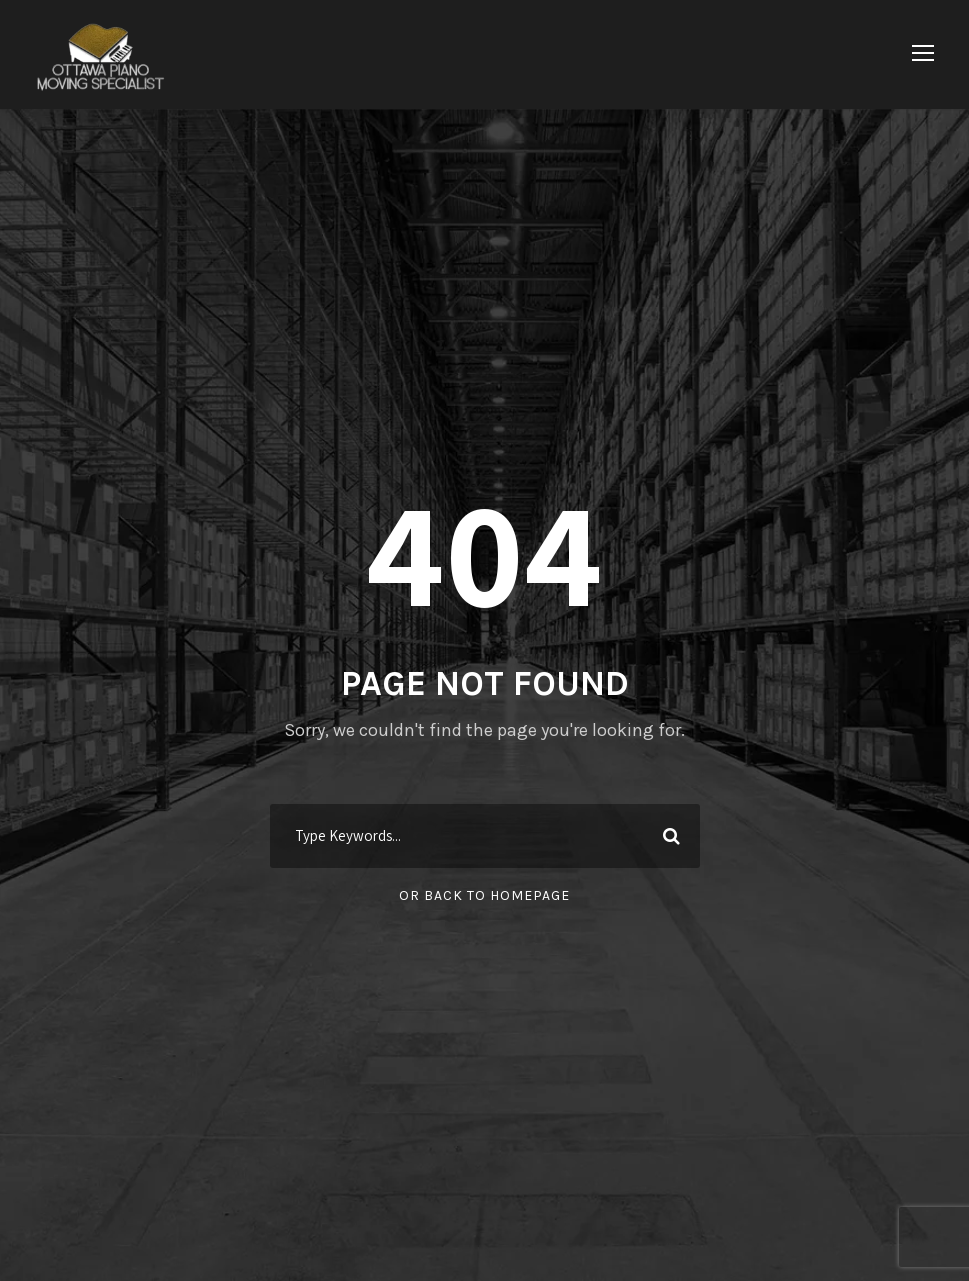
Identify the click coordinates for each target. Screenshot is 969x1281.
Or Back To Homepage (484, 895)
